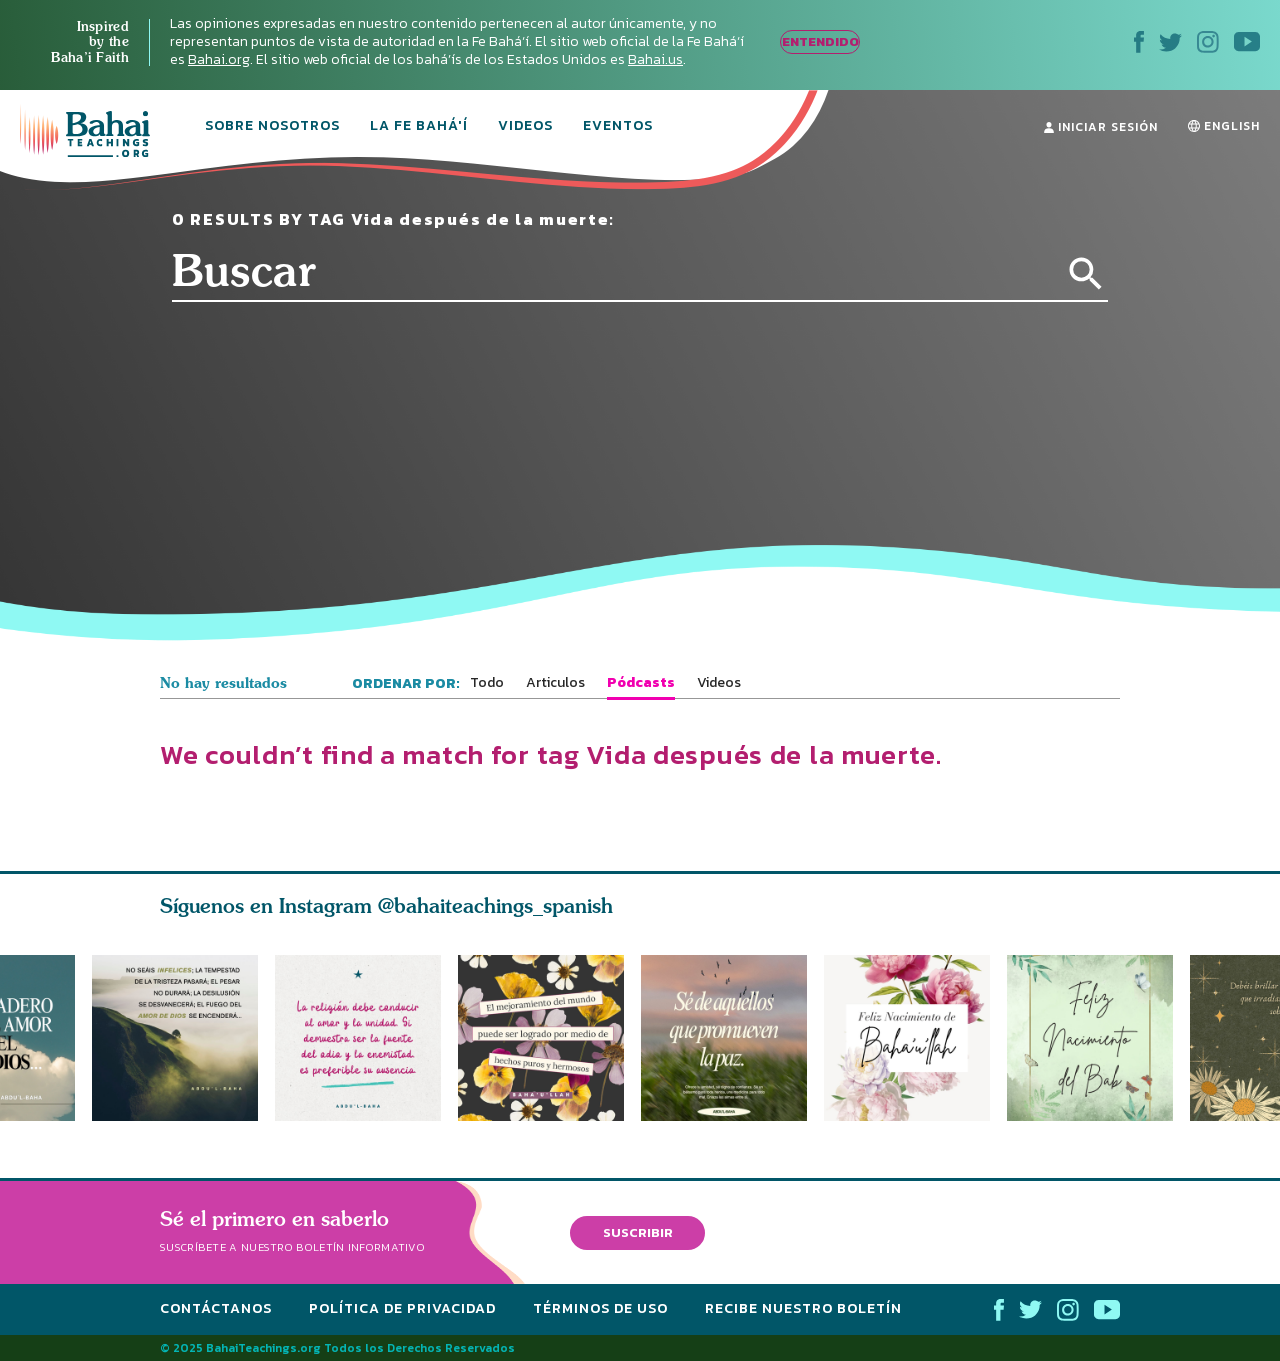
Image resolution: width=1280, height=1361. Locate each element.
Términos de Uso (600, 1308)
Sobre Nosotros (272, 127)
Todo (487, 683)
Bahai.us (655, 59)
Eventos (618, 127)
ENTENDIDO (820, 41)
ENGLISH (1224, 126)
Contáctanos (216, 1308)
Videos (525, 127)
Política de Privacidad (402, 1308)
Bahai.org (219, 59)
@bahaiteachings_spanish (495, 905)
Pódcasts (641, 683)
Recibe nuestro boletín (803, 1308)
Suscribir (638, 1231)
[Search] (1086, 274)
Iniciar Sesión (1101, 127)
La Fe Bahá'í (419, 127)
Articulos (555, 683)
